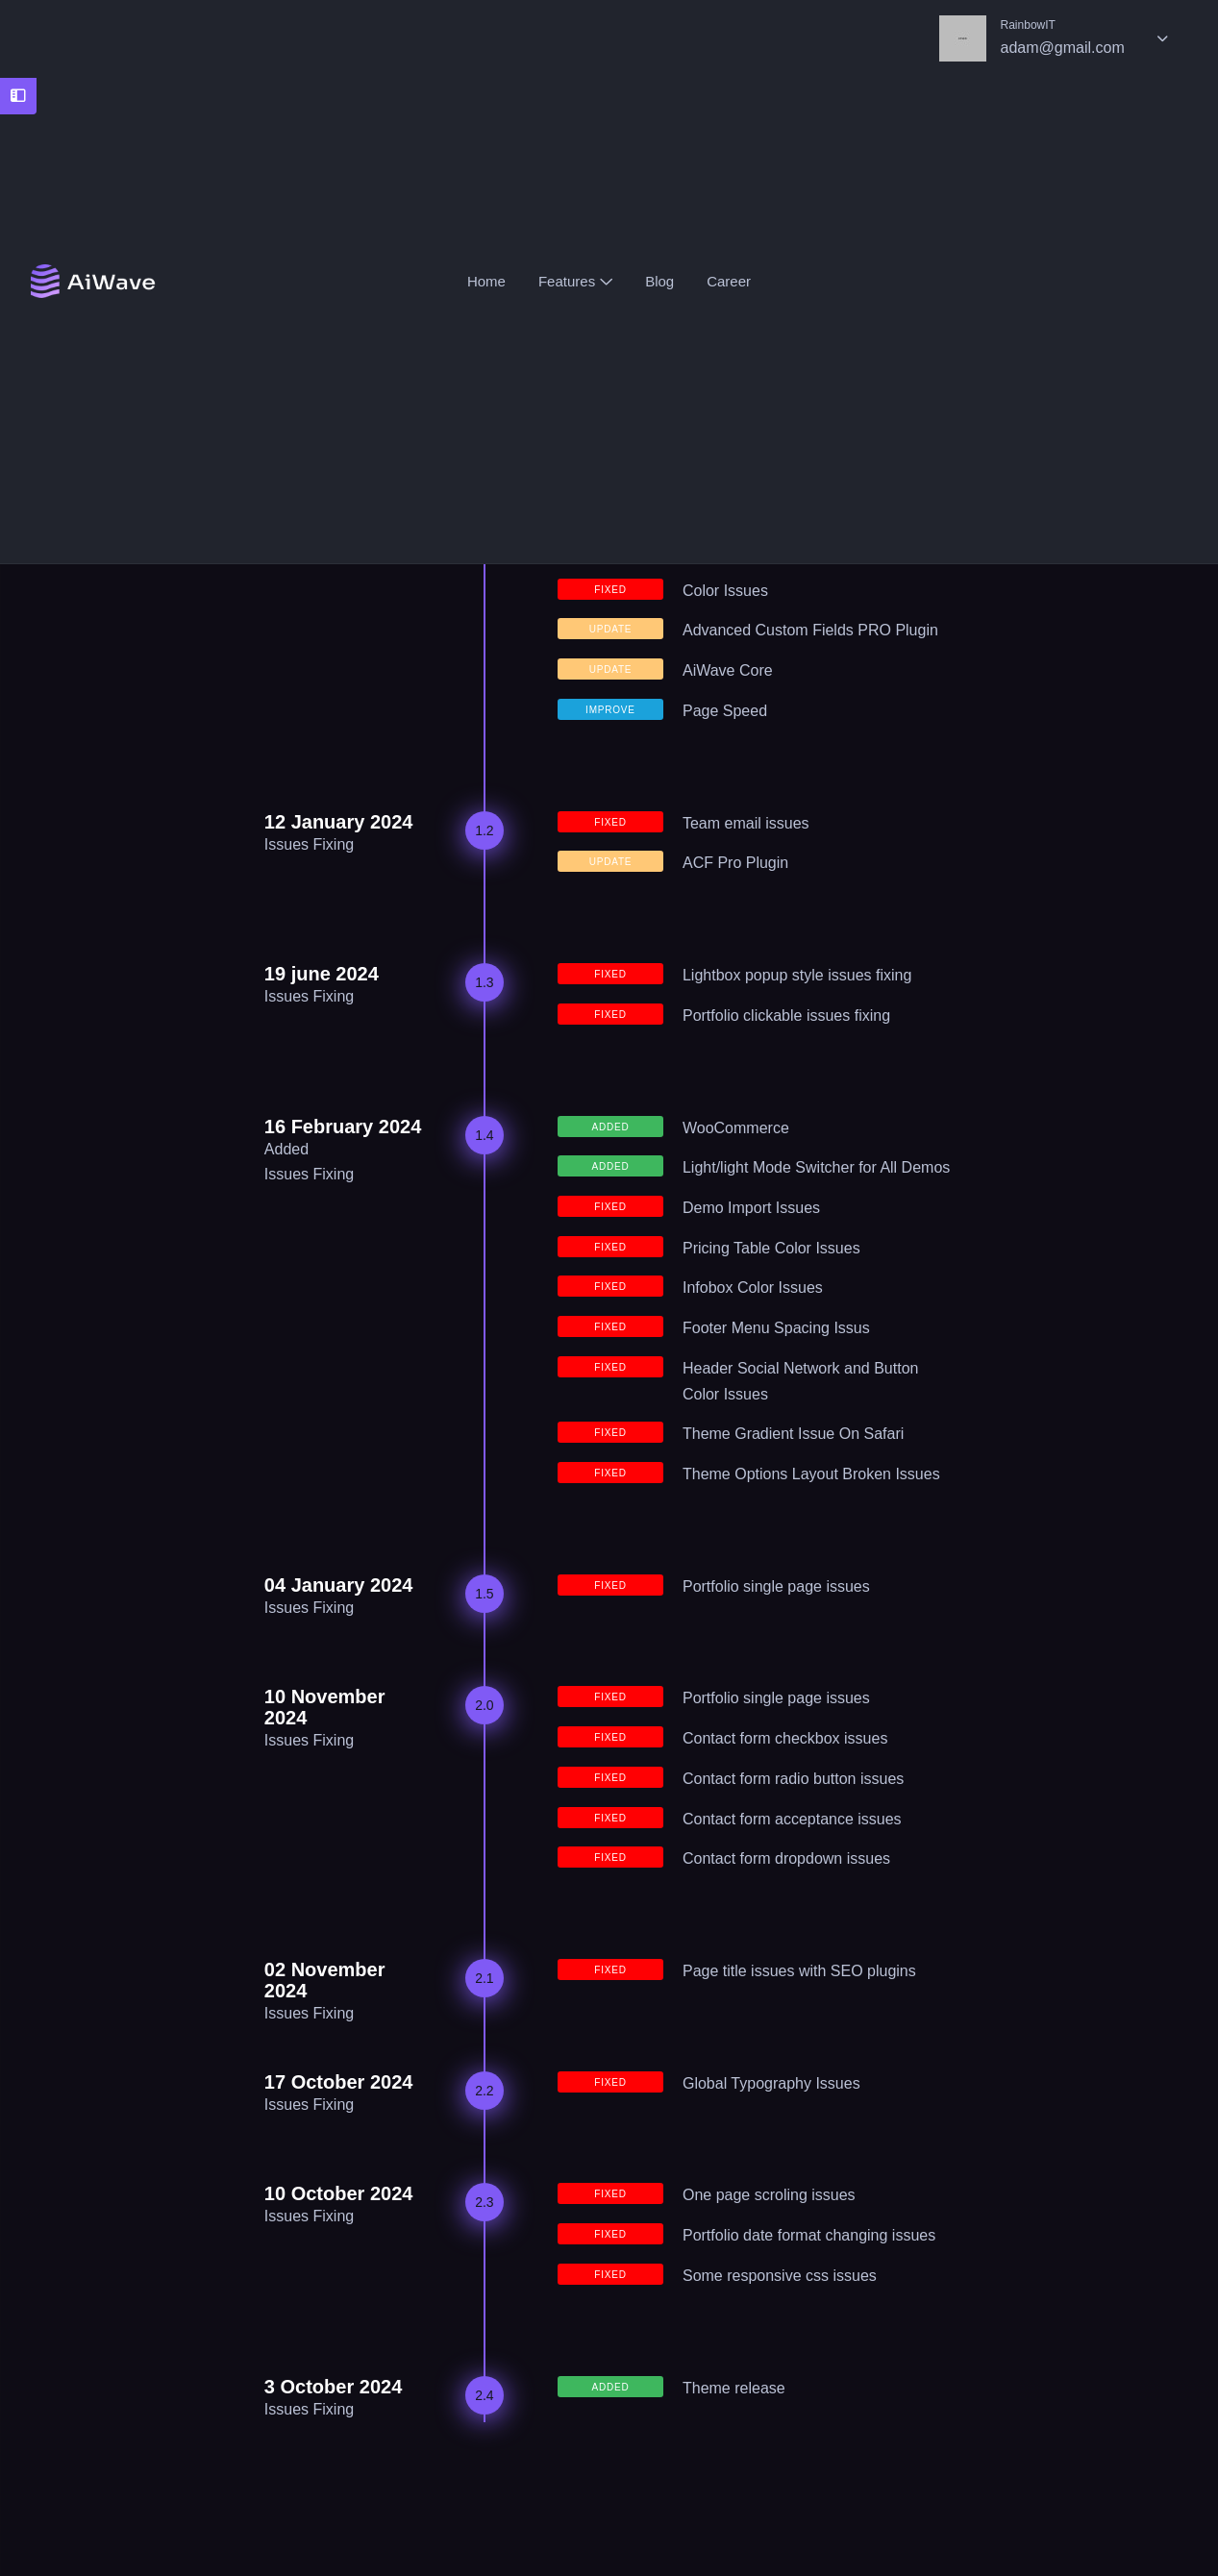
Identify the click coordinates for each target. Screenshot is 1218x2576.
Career (729, 282)
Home (486, 282)
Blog (659, 282)
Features (575, 282)
